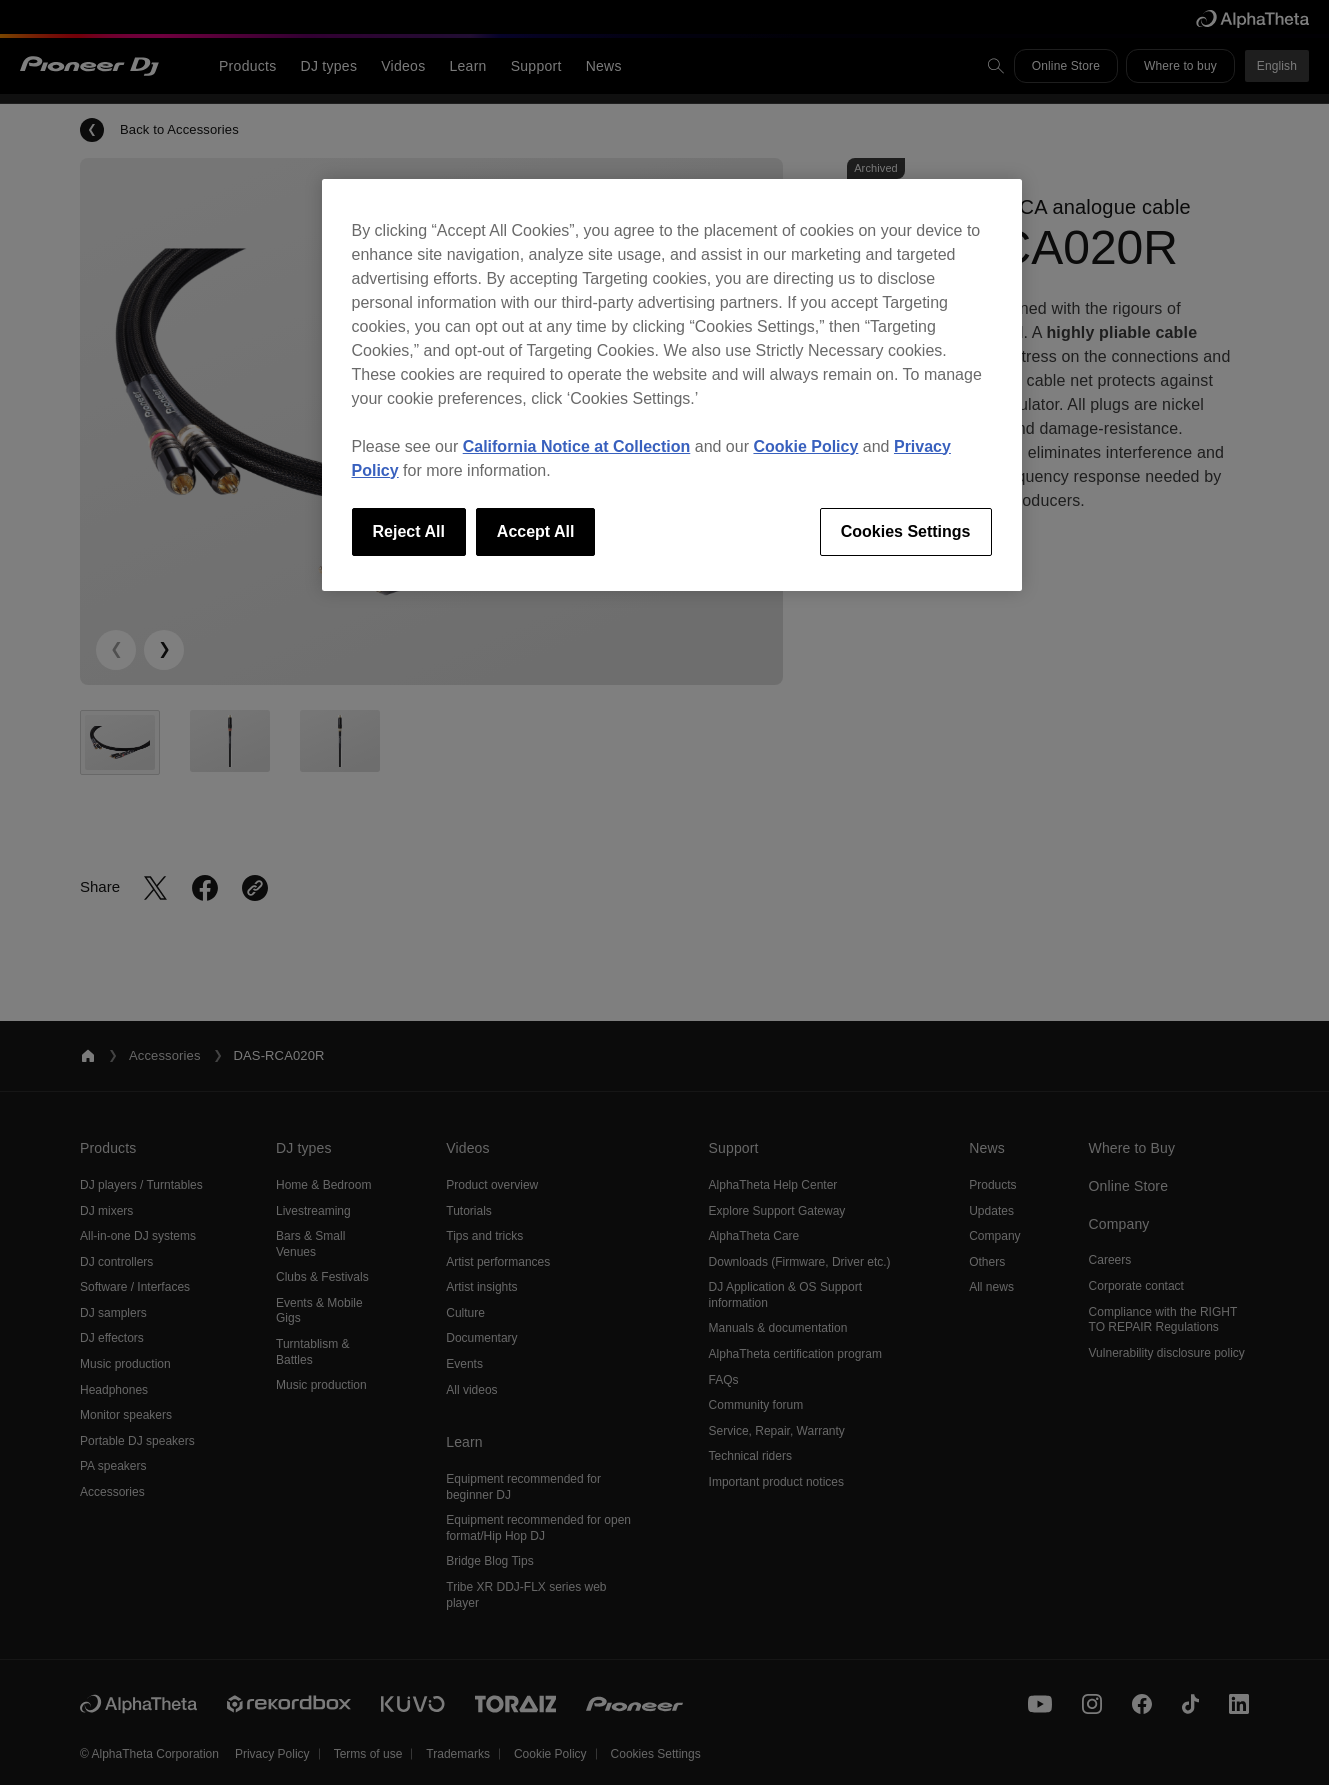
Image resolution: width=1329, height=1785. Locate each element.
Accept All (536, 531)
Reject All (409, 531)
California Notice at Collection (577, 446)
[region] (672, 385)
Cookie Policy (805, 446)
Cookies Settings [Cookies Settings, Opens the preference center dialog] (906, 531)
